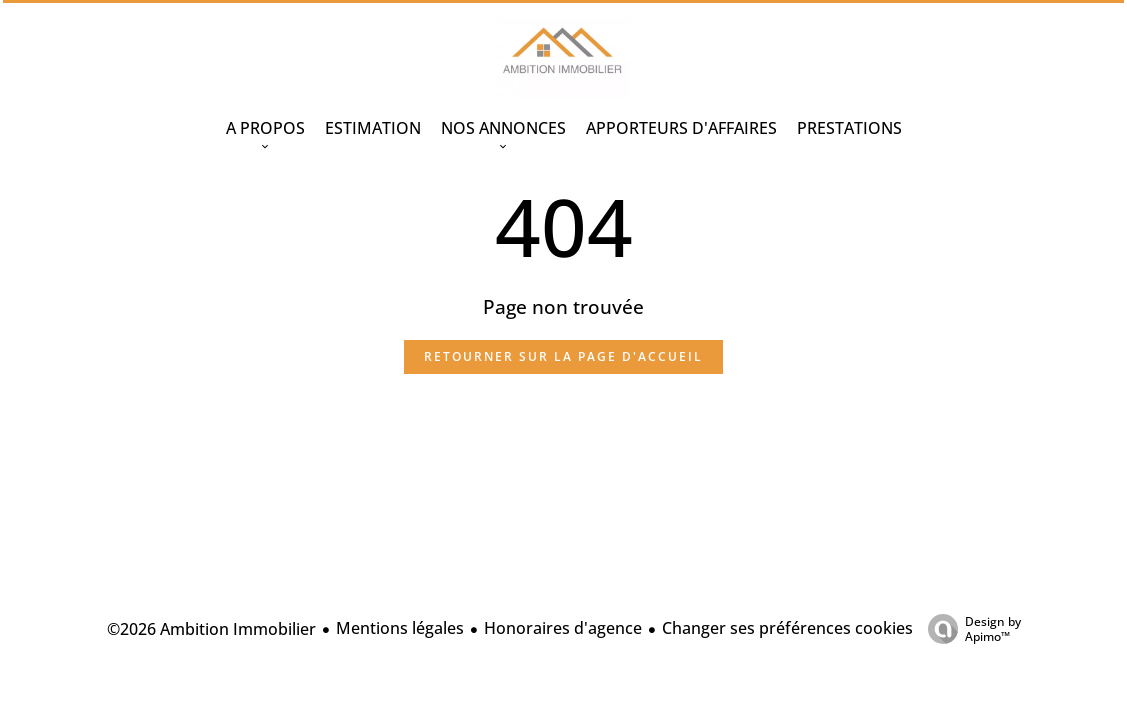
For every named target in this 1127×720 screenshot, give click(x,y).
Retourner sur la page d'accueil (563, 356)
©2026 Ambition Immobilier (211, 629)
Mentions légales (400, 628)
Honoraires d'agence (563, 628)
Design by (969, 628)
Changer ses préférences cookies (787, 628)
